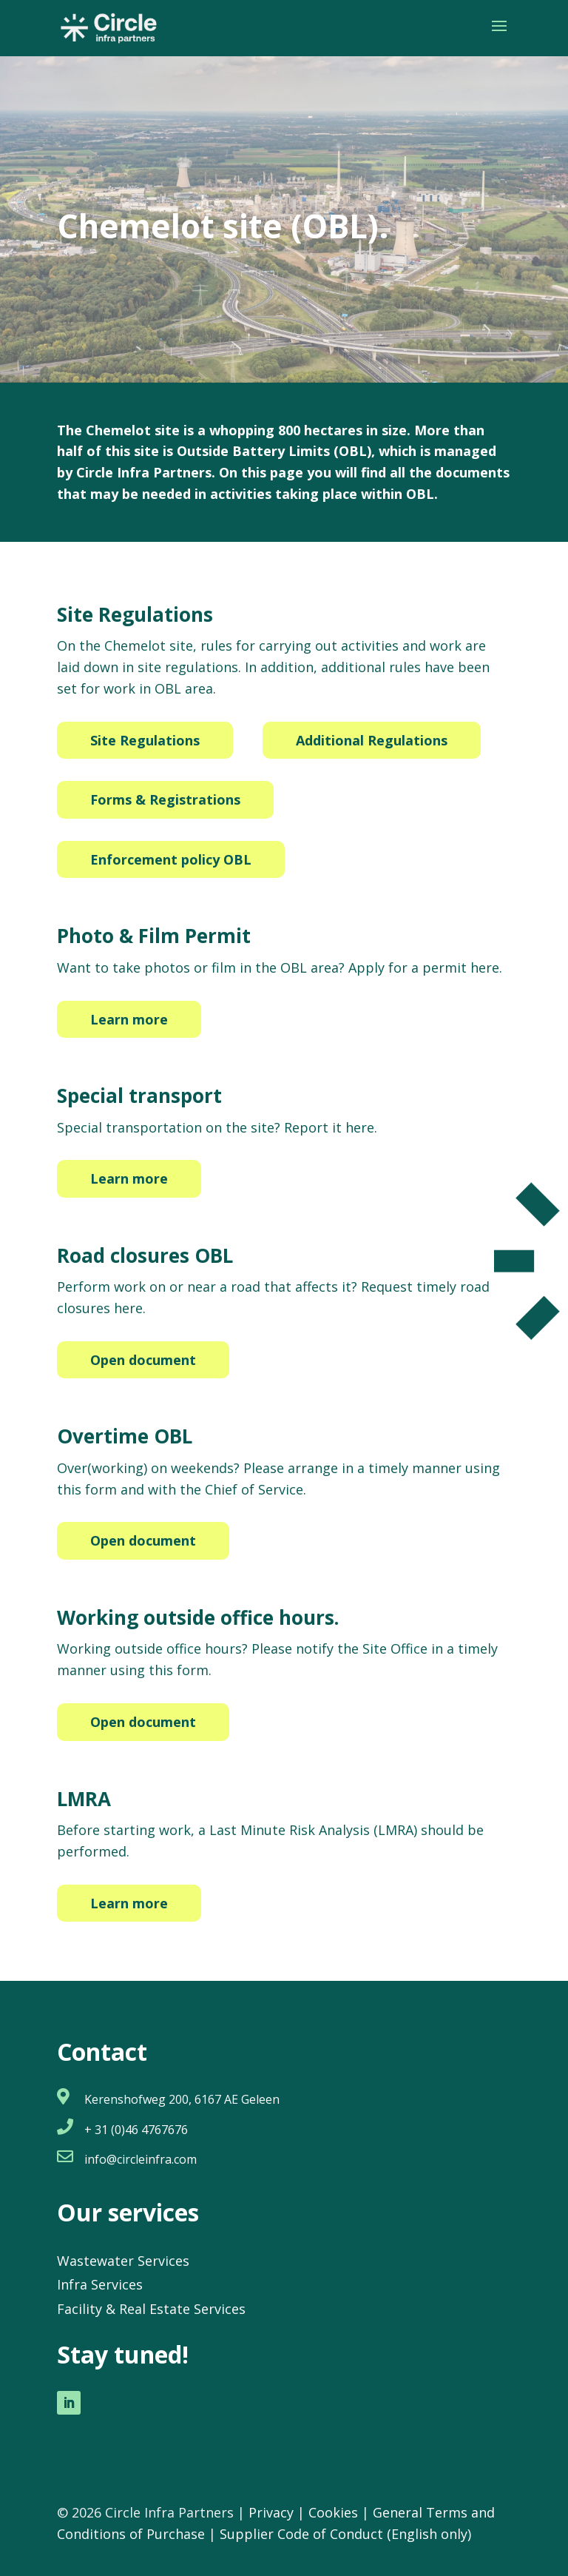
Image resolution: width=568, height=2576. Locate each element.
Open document (143, 1360)
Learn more (129, 1019)
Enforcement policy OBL (170, 859)
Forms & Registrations (165, 799)
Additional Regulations (371, 740)
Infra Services (100, 2284)
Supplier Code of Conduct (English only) (345, 2534)
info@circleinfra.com (140, 2159)
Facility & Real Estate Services (151, 2309)
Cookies (333, 2512)
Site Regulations (145, 740)
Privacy (271, 2512)
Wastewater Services (123, 2261)
